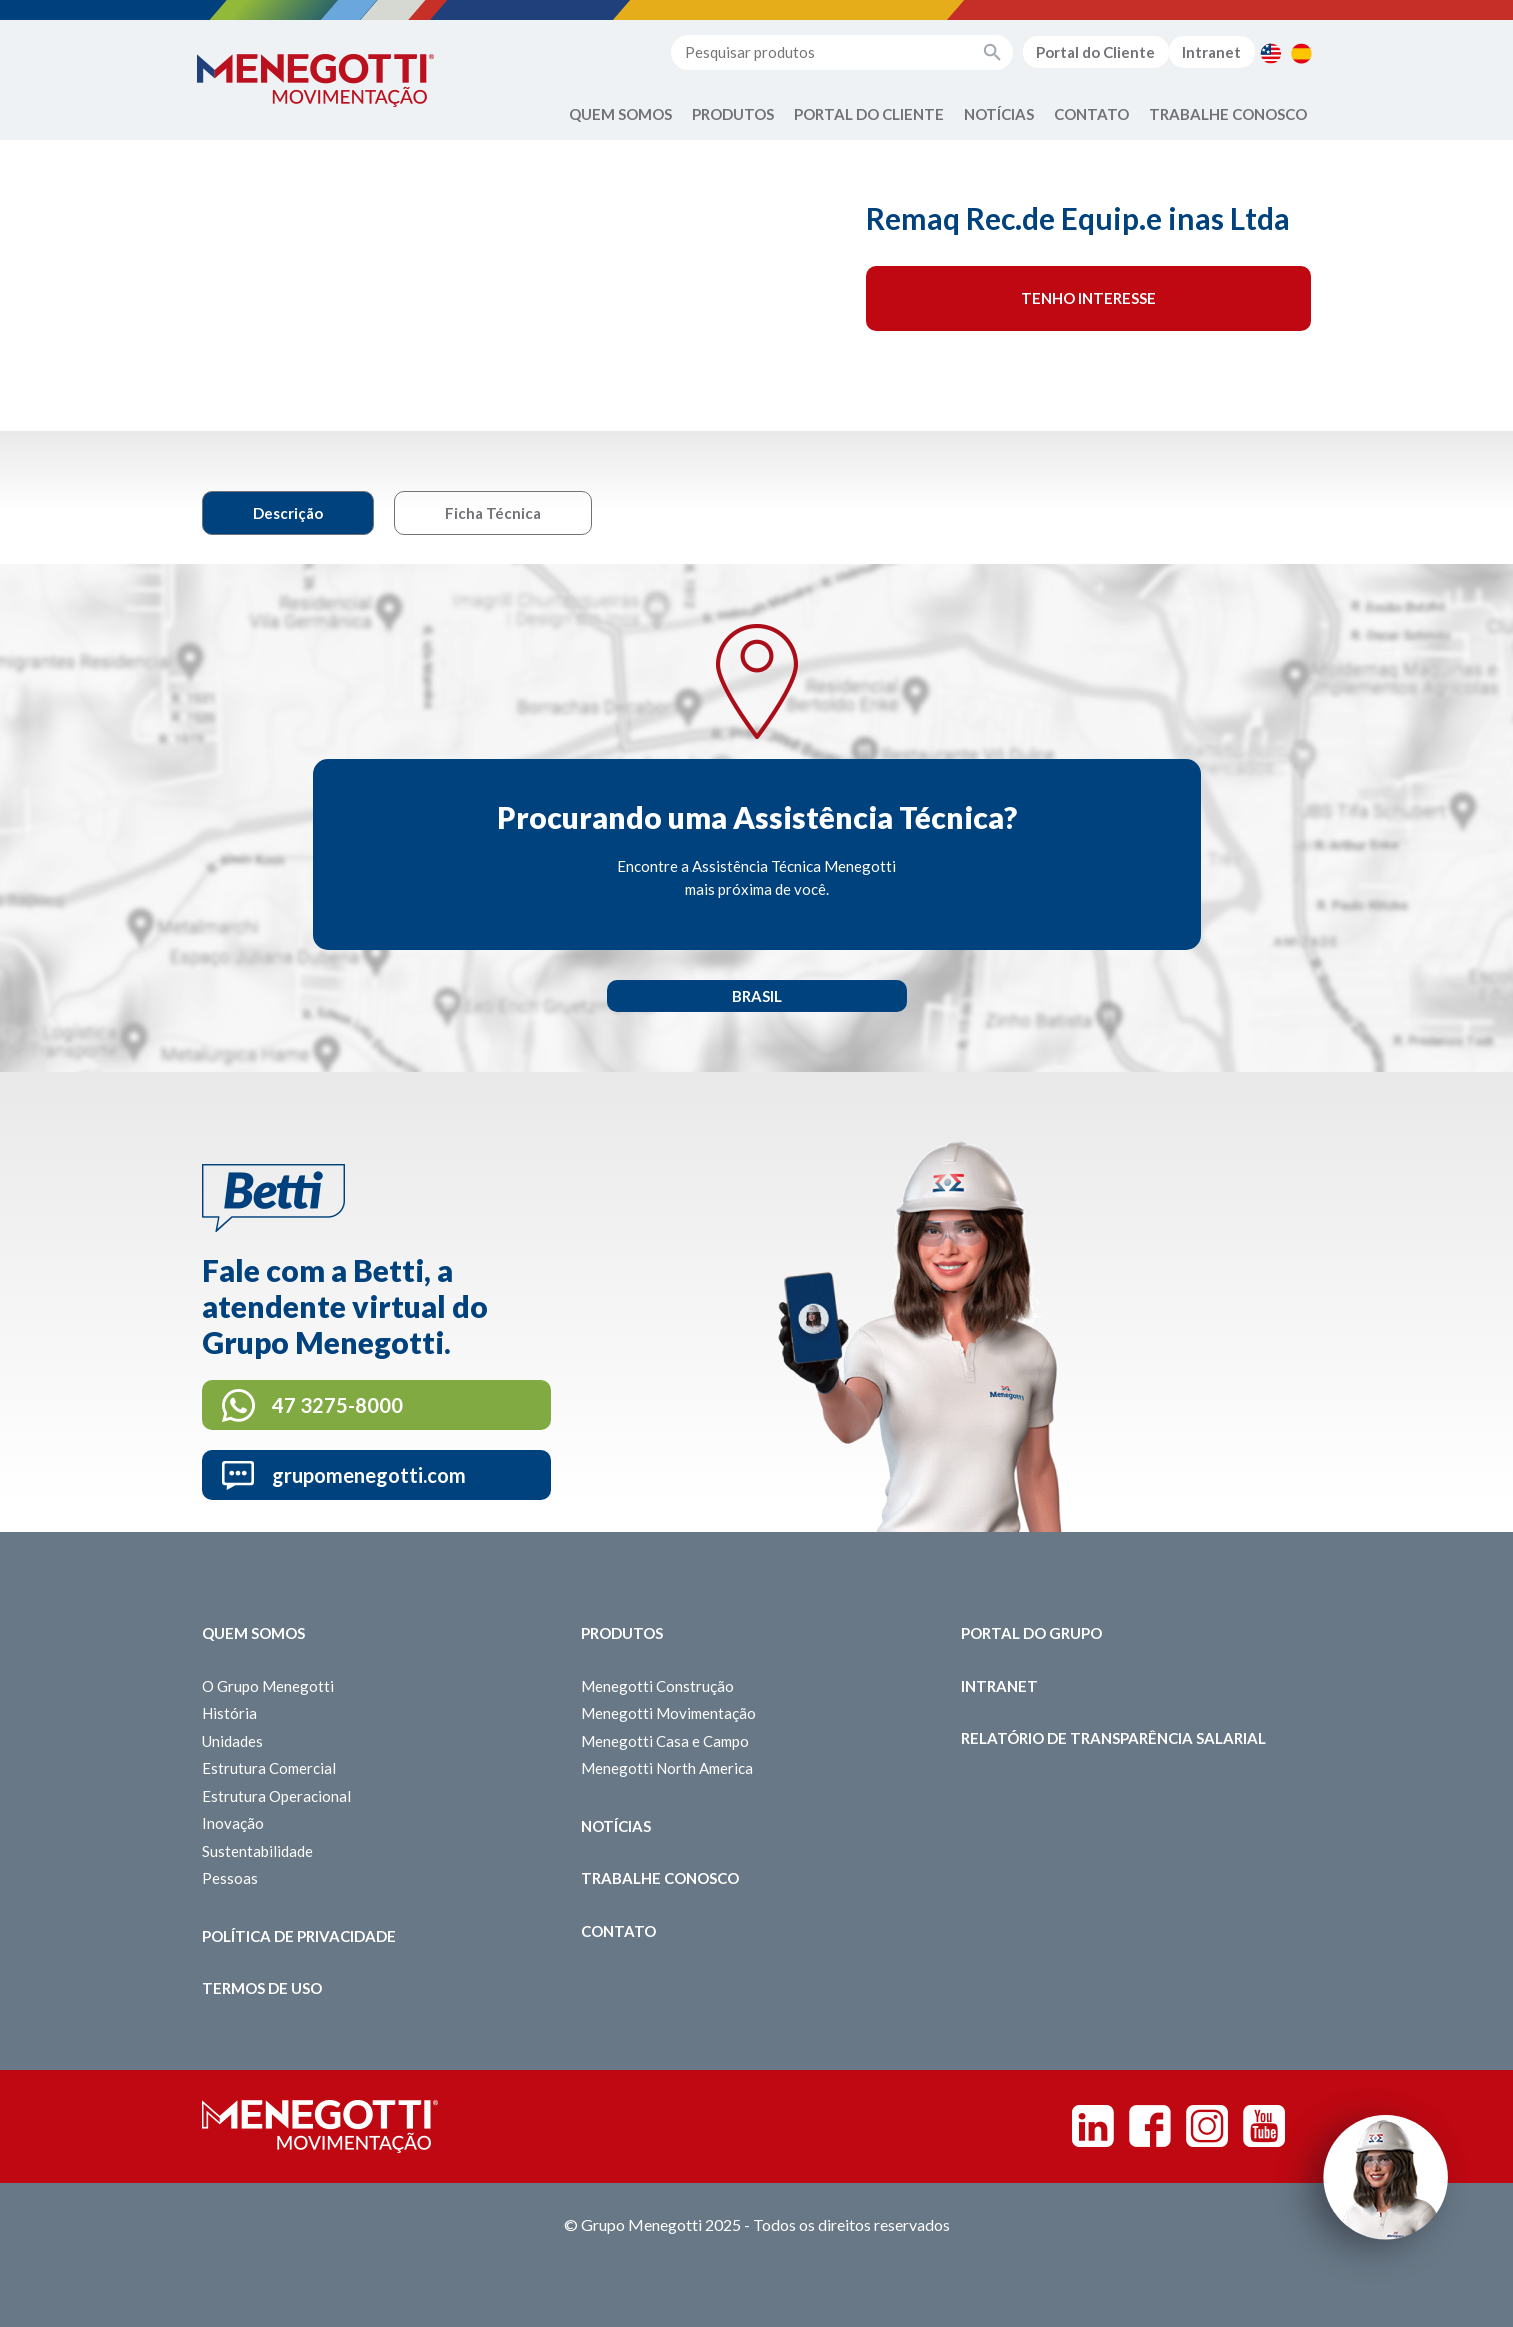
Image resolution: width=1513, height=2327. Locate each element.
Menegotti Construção (657, 1686)
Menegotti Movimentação (668, 1713)
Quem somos (253, 1633)
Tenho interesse (1088, 298)
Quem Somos (620, 114)
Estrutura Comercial (269, 1768)
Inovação (233, 1823)
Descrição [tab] (288, 513)
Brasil (757, 996)
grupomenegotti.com (369, 1475)
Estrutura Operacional (276, 1796)
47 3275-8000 (337, 1405)
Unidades (232, 1741)
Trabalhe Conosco (1228, 114)
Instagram (1207, 2126)
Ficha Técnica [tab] (493, 513)
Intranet (1211, 52)
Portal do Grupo (1031, 1633)
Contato (1091, 114)
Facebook (1150, 2126)
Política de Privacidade (299, 1936)
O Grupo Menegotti (268, 1686)
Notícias (999, 114)
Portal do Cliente (1095, 52)
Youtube (1264, 2126)
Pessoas (230, 1878)
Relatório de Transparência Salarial (1113, 1738)
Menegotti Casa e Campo (665, 1741)
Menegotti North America (667, 1768)
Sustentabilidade (257, 1851)
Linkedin (1093, 2126)
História (229, 1713)
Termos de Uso (262, 1988)
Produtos (733, 114)
